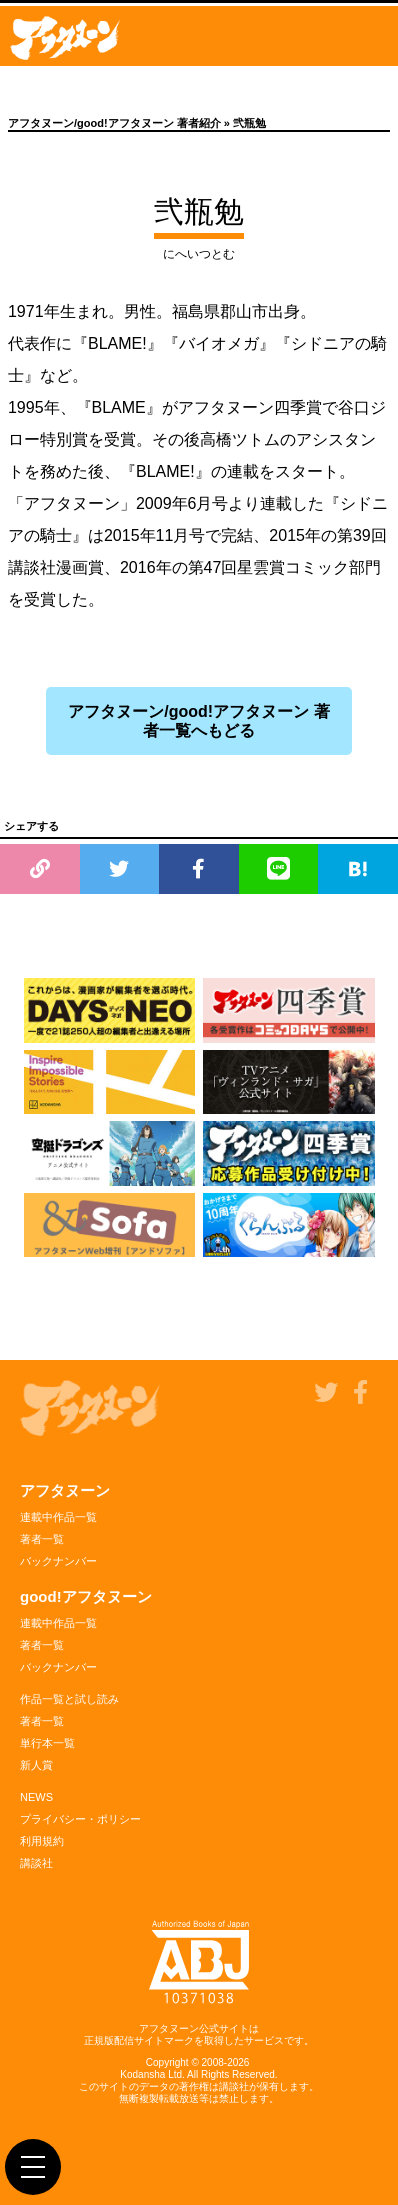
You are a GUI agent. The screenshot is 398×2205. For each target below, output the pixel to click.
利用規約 (42, 1841)
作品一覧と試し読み (69, 1699)
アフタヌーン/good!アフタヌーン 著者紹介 (114, 123)
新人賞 (36, 1765)
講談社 (36, 1863)
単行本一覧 (47, 1743)
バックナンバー (58, 1561)
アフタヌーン (65, 1490)
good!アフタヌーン (86, 1596)
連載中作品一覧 (58, 1517)
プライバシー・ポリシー (80, 1819)
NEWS (36, 1797)
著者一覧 (42, 1539)
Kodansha (142, 2074)
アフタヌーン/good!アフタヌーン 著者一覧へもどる (198, 721)
